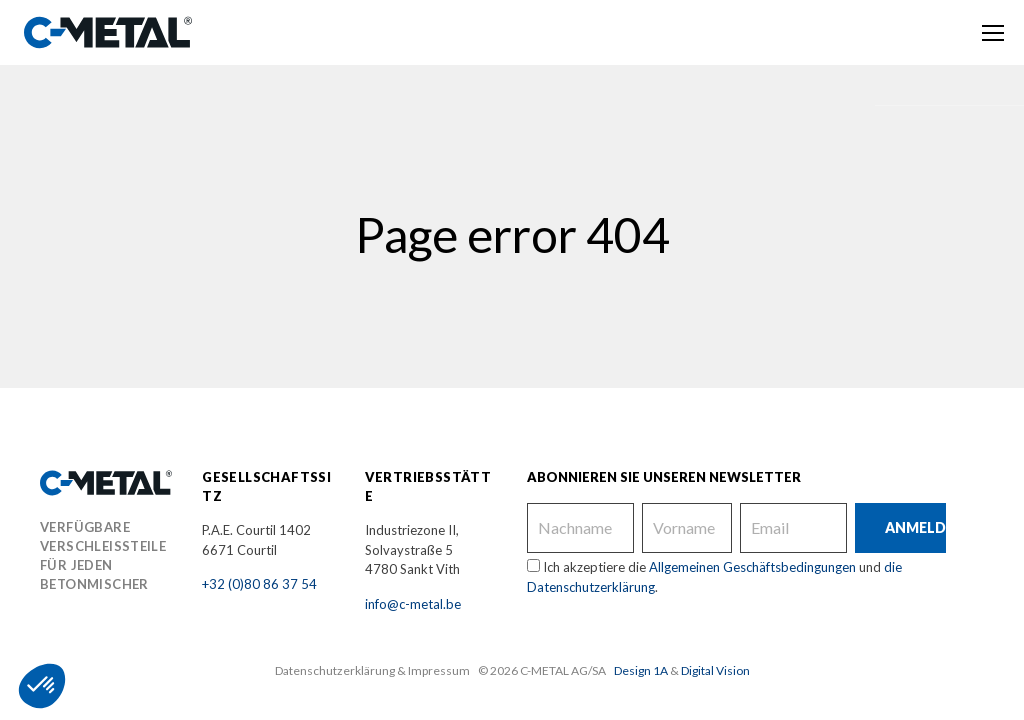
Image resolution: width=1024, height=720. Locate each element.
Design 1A (641, 670)
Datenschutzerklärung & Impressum (372, 670)
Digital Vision (715, 670)
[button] (42, 686)
